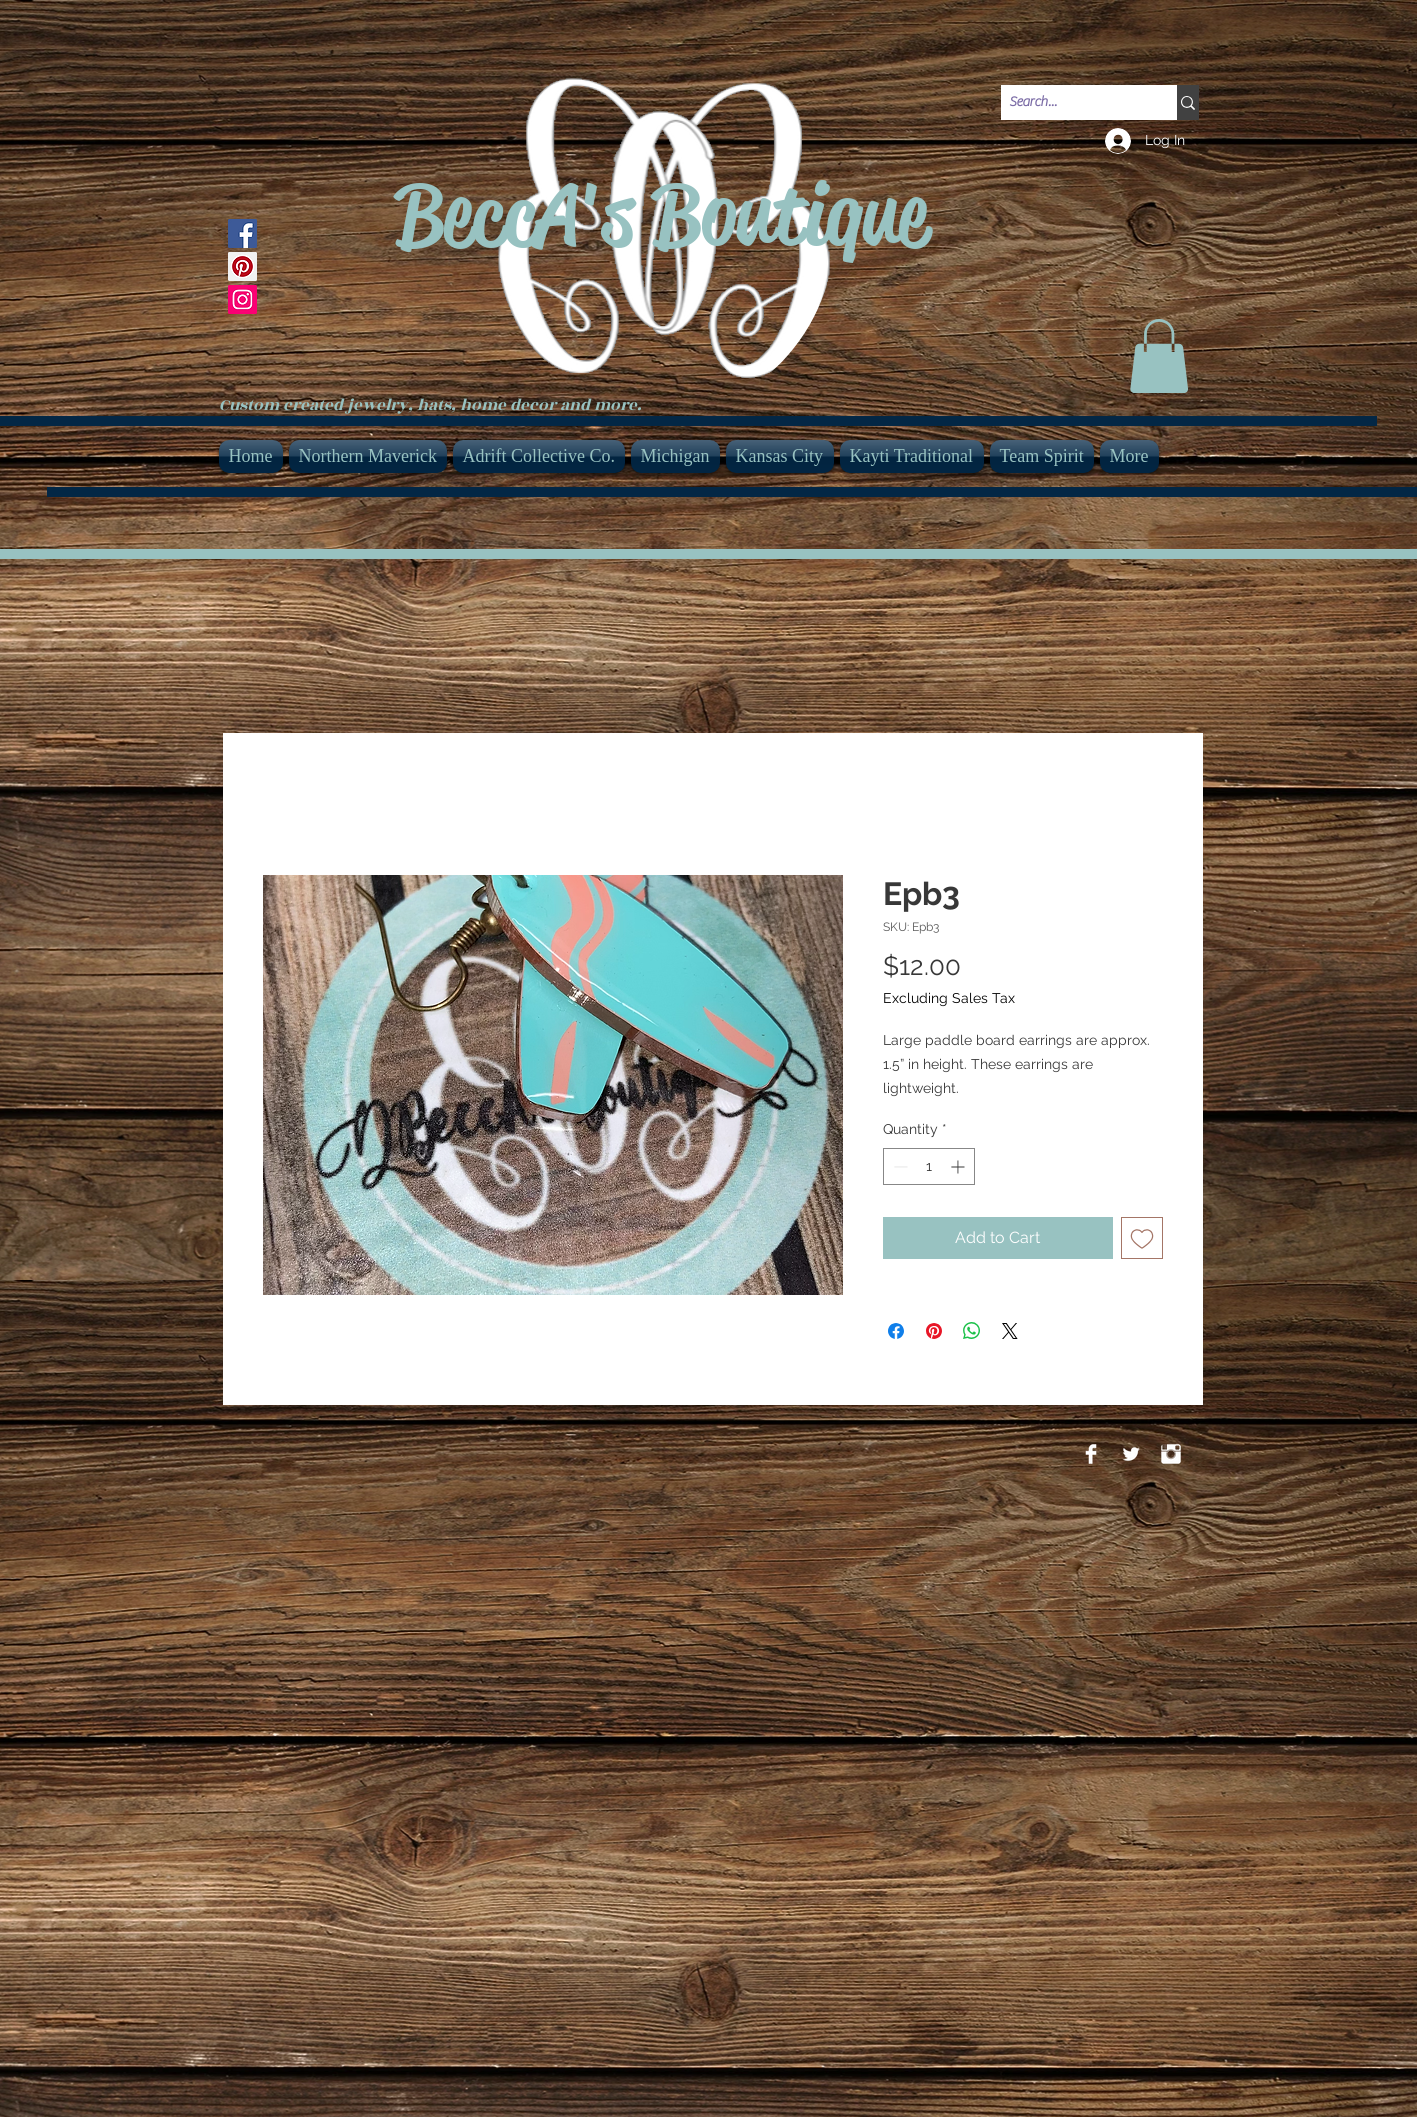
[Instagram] (242, 299)
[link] (1159, 356)
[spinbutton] (929, 1166)
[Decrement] (898, 1166)
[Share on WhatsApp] (972, 1331)
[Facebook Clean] (1091, 1454)
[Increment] (959, 1166)
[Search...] (1072, 103)
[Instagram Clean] (1171, 1454)
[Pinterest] (242, 266)
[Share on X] (1010, 1331)
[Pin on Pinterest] (934, 1331)
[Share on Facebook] (896, 1331)
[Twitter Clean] (1131, 1454)
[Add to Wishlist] (1142, 1238)
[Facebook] (242, 233)
